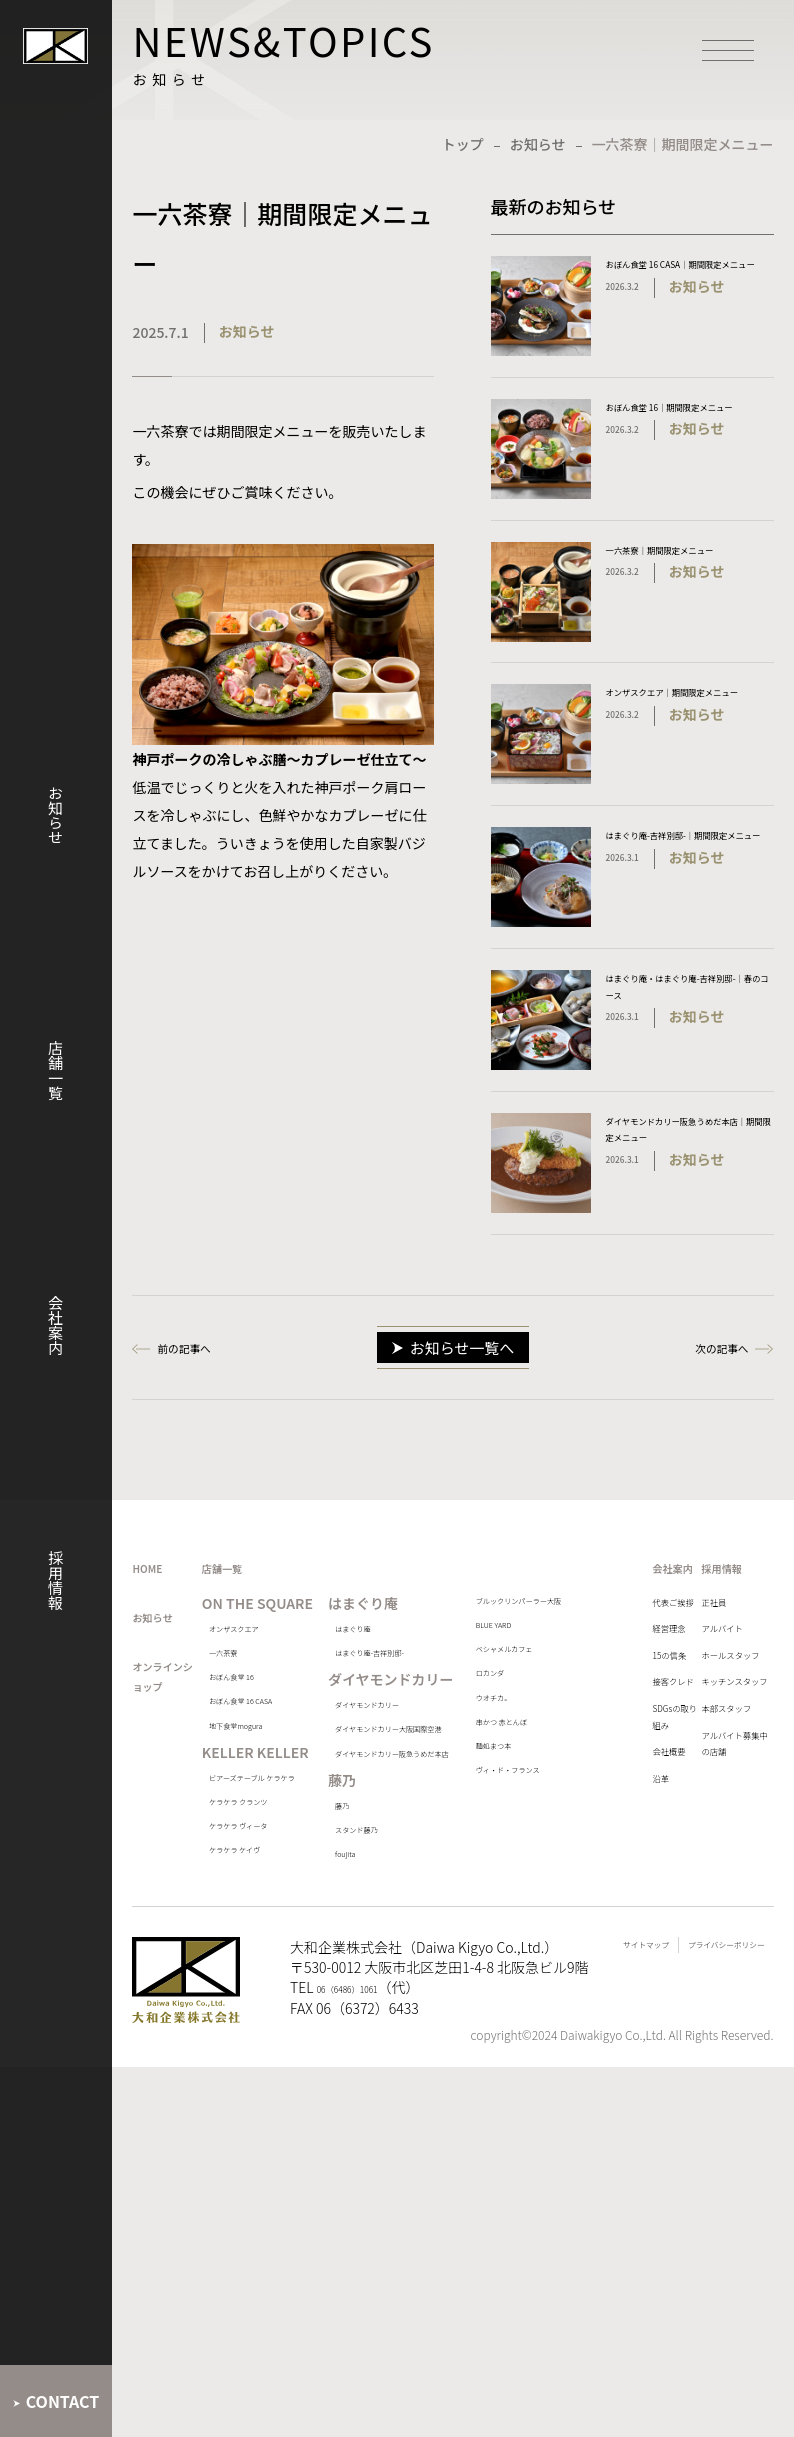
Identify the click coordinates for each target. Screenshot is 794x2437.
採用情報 (55, 1580)
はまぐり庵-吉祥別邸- (419, 1756)
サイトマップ (559, 2379)
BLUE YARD (541, 1752)
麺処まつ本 (541, 1946)
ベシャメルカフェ (553, 1798)
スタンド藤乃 (397, 2030)
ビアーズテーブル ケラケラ (283, 2036)
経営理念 (632, 1763)
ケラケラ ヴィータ (285, 2152)
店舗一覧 (55, 1070)
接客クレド (632, 1853)
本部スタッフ (715, 1905)
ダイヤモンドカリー (415, 1818)
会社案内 (55, 1325)
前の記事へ (202, 1417)
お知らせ (55, 815)
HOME (157, 1650)
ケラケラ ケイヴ (285, 2198)
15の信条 (632, 1801)
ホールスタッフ (715, 1787)
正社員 (694, 1697)
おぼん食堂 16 (280, 1818)
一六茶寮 (266, 1784)
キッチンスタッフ (715, 1853)
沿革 (618, 2009)
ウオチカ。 (541, 1878)
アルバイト (708, 1735)
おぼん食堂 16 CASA (280, 1864)
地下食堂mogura (266, 1922)
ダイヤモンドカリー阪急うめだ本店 (415, 1922)
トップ (463, 144)
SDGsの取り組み (634, 1919)
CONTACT (62, 2401)
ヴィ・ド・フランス (553, 1992)
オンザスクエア (284, 1750)
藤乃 (373, 1996)
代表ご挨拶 (632, 1711)
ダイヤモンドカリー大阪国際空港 (415, 1864)
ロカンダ (535, 1844)
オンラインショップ (174, 1805)
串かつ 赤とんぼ (554, 1912)
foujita (378, 2064)
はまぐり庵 (391, 1722)
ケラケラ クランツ (285, 2094)
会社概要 (632, 1971)
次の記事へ (704, 1417)
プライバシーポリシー (694, 2379)
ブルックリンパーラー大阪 (553, 1706)
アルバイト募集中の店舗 (715, 1957)
